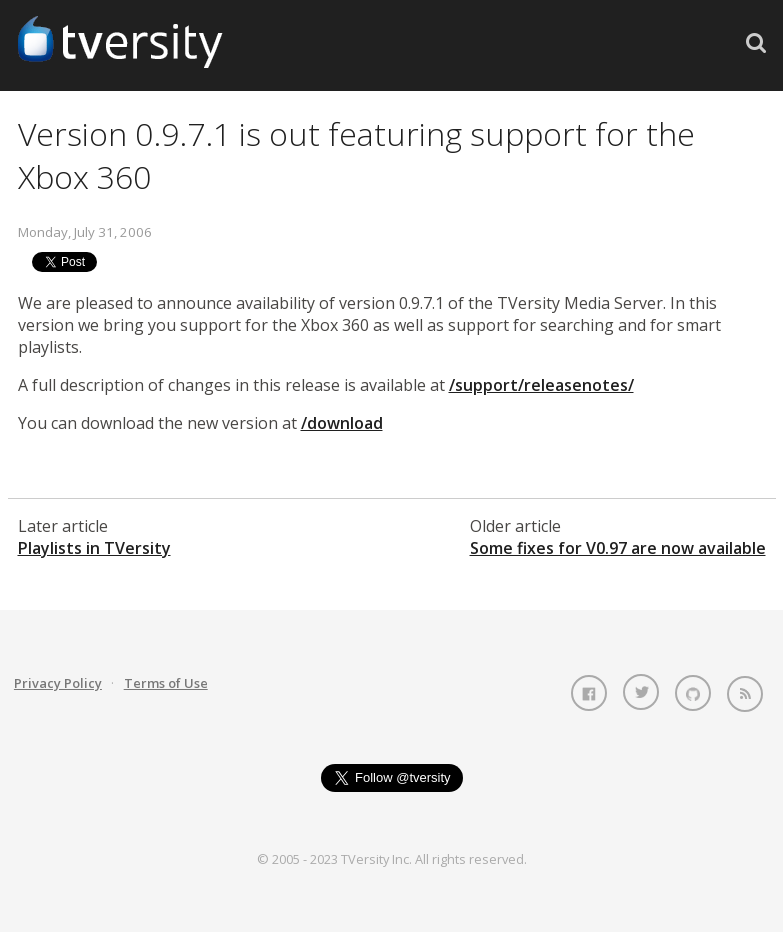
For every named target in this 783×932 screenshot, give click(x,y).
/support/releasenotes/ (541, 385)
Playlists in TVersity (94, 548)
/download (342, 423)
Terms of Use (166, 683)
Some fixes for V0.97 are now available (618, 548)
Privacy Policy (58, 683)
